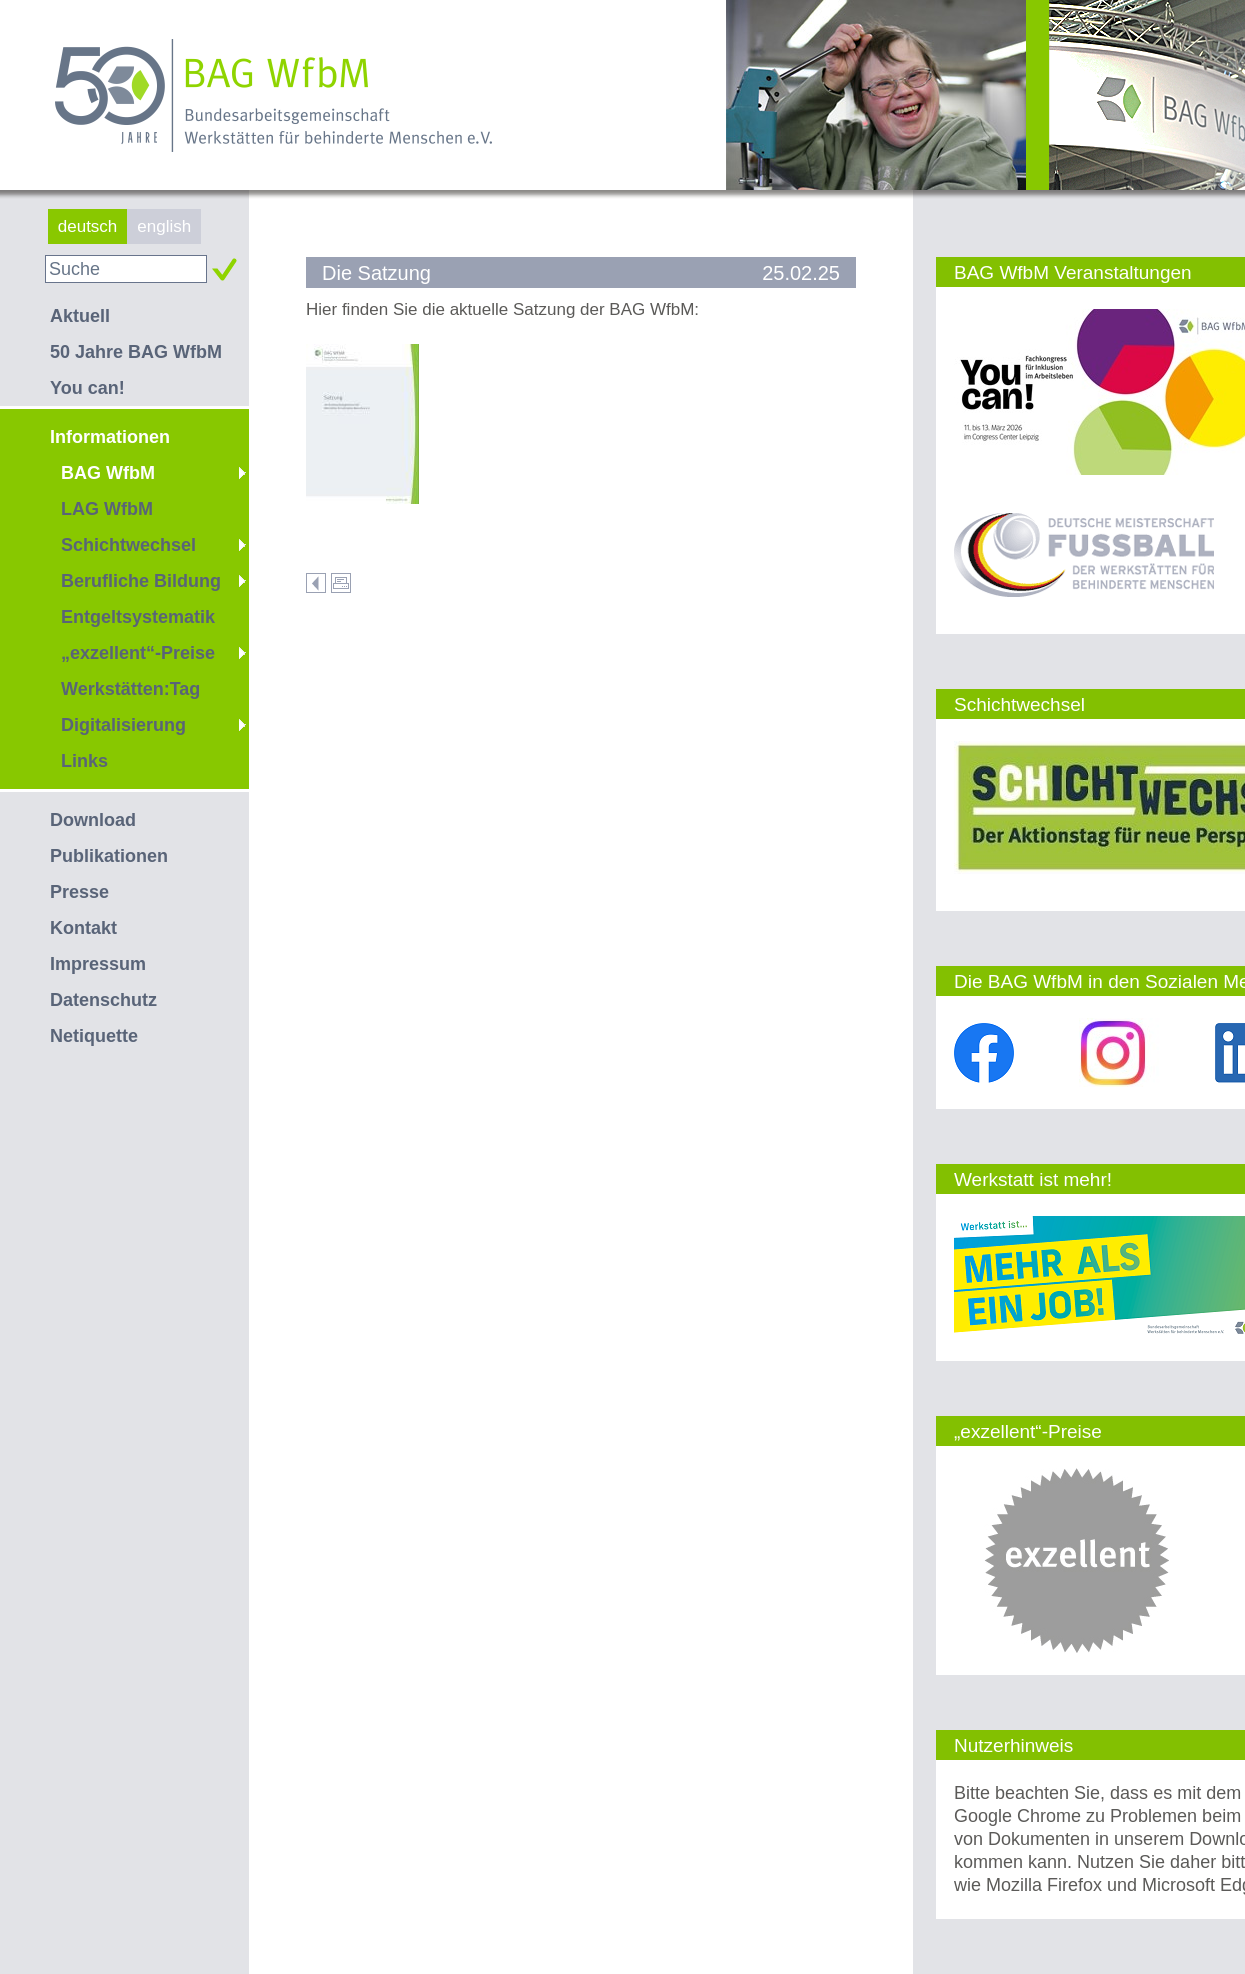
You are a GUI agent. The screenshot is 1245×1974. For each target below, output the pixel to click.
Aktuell (80, 316)
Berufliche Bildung (141, 581)
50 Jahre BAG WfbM (136, 352)
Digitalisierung (123, 725)
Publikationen (109, 856)
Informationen (110, 437)
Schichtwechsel (128, 545)
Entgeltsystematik (138, 617)
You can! (87, 388)
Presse (79, 892)
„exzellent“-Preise (138, 653)
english (164, 226)
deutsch (88, 226)
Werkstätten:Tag (130, 689)
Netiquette (94, 1036)
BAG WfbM (108, 473)
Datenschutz (103, 1000)
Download (93, 820)
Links (84, 761)
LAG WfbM (107, 509)
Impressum (98, 964)
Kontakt (83, 928)
